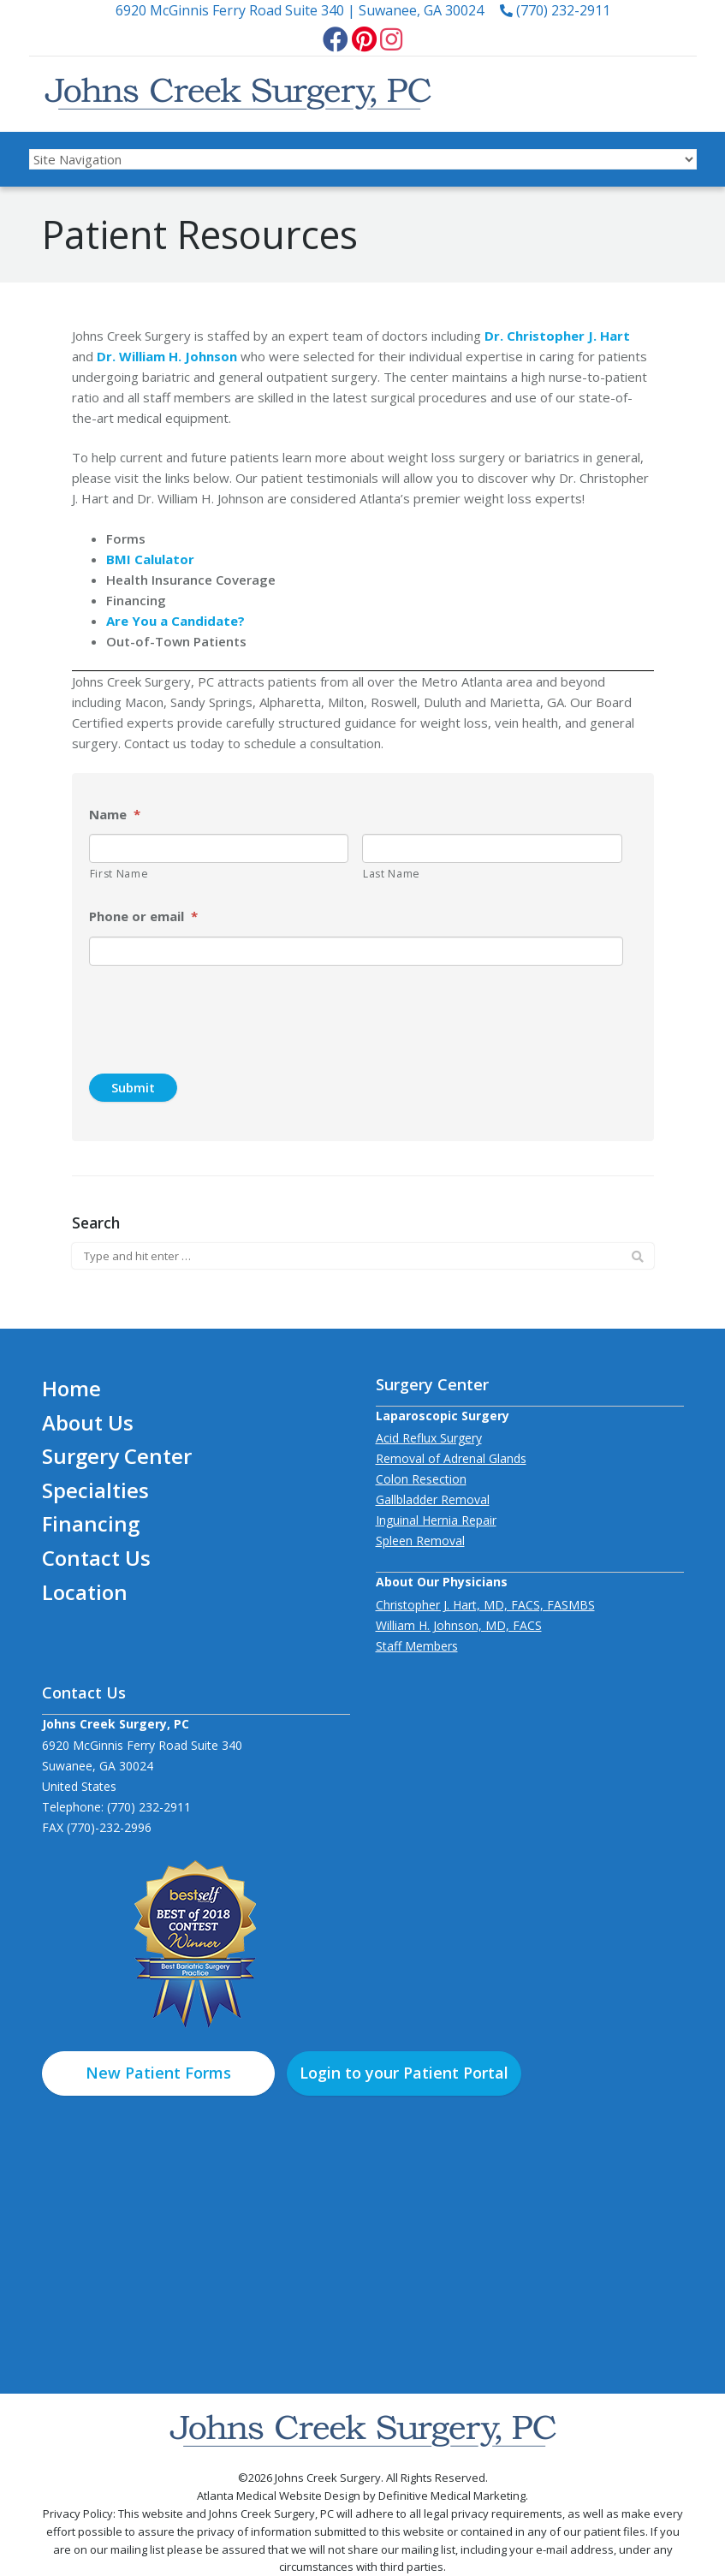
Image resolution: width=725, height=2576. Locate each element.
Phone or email (143, 916)
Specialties (95, 1490)
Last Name (391, 873)
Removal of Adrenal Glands (451, 1458)
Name (114, 814)
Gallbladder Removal (433, 1499)
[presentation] (186, 1004)
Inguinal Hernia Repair (436, 1520)
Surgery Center (117, 1456)
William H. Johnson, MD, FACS (459, 1625)
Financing (91, 1523)
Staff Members (417, 1646)
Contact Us (96, 1558)
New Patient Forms (158, 2072)
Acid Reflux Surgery (429, 1438)
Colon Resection (421, 1479)
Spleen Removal (420, 1540)
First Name (119, 873)
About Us (88, 1422)
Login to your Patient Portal (404, 2072)
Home (71, 1388)
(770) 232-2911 (555, 10)
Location (85, 1592)
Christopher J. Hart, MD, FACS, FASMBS (485, 1605)
